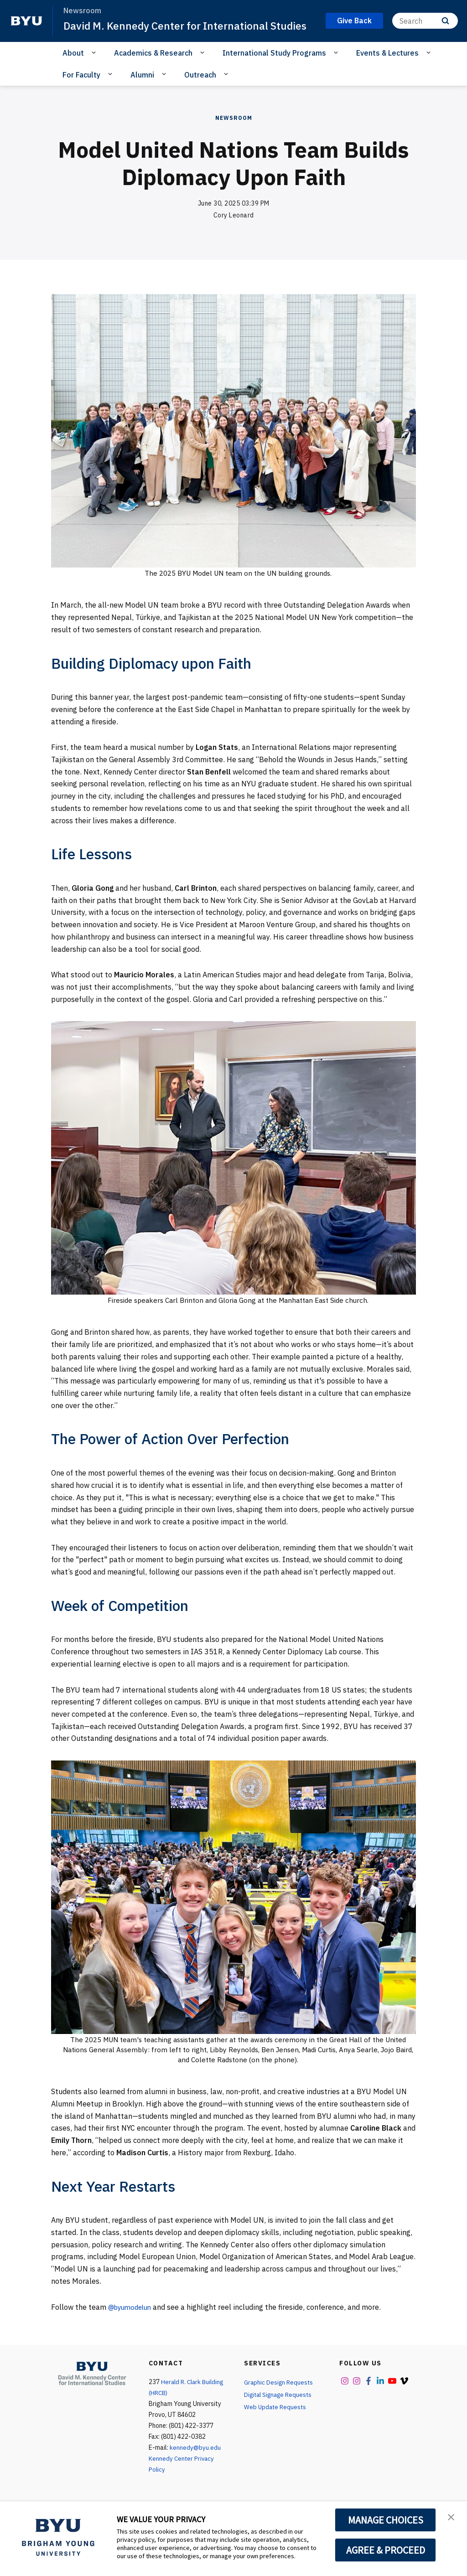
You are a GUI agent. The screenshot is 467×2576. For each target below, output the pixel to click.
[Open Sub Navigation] (95, 68)
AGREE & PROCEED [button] (385, 2550)
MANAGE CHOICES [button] (385, 2520)
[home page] (26, 28)
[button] (452, 2517)
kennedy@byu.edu (195, 2462)
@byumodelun (132, 2322)
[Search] (425, 28)
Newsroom (233, 133)
